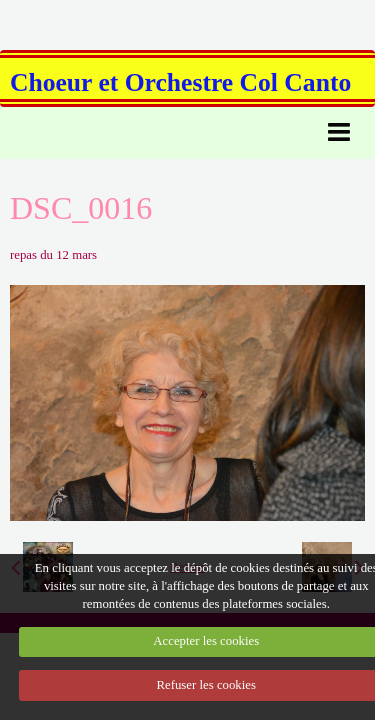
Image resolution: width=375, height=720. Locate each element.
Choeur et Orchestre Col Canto (180, 82)
